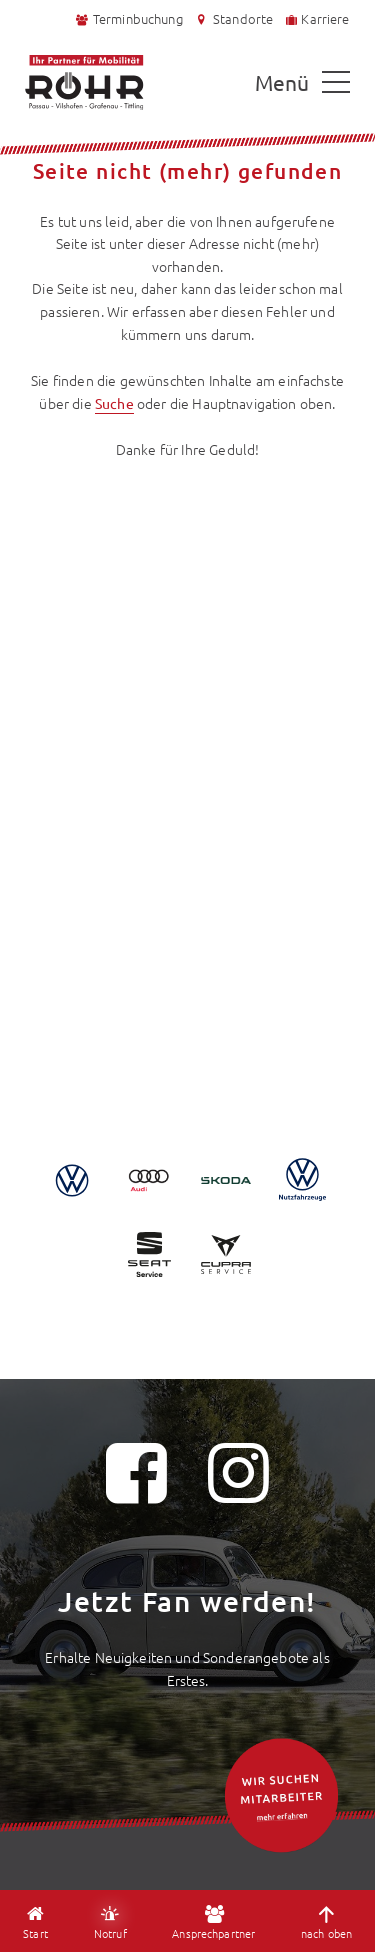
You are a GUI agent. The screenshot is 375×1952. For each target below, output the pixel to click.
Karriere (317, 18)
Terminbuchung (128, 18)
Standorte (233, 19)
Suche (114, 403)
